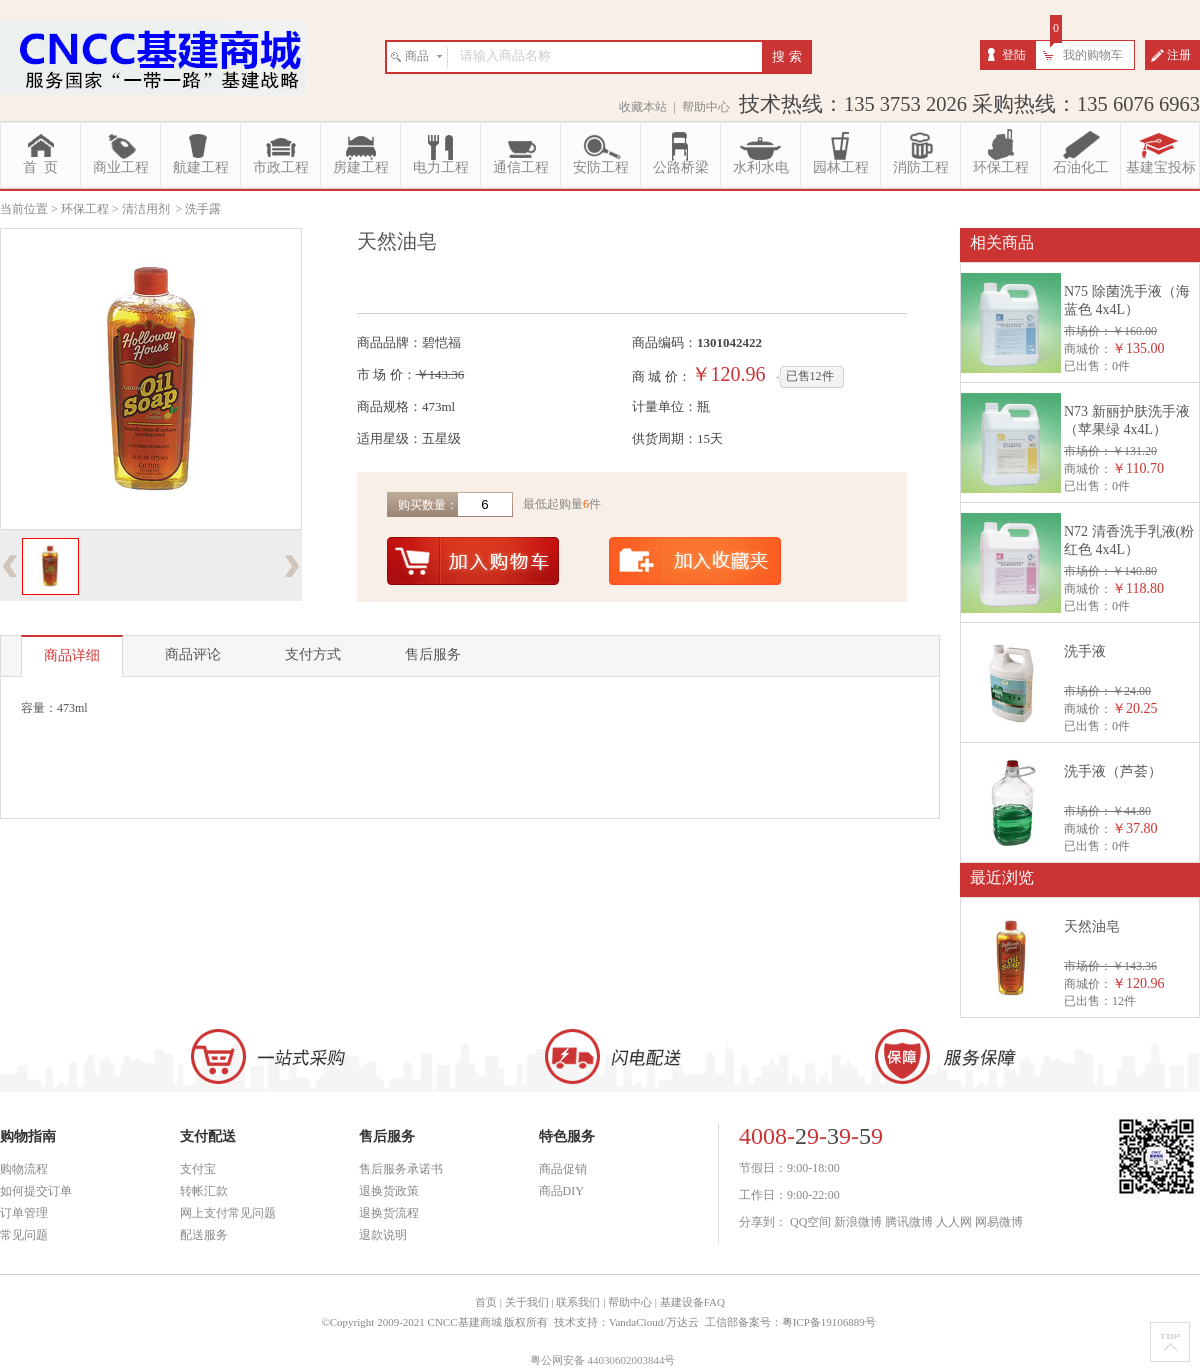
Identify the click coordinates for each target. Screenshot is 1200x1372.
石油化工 (1081, 167)
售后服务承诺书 (401, 1169)
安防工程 (601, 167)
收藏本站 (643, 107)
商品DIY (561, 1191)
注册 (1179, 55)
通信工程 (521, 167)
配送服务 (204, 1235)
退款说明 (383, 1235)
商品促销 (563, 1169)
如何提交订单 (36, 1191)
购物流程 (24, 1169)
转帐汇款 (204, 1191)
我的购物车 (1093, 55)
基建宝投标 (1161, 167)
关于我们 (527, 1302)
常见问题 (24, 1235)
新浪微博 (858, 1222)
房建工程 (361, 167)
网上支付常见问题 (228, 1213)
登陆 (1014, 55)
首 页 (40, 167)
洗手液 (1085, 651)
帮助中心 (706, 107)
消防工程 (921, 167)
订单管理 (24, 1213)
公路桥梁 (681, 167)
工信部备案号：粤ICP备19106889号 (792, 1322)
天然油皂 (1092, 926)
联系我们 (578, 1302)
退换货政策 (389, 1191)
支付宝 (198, 1169)
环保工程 (1001, 167)
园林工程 (841, 167)
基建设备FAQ (692, 1302)
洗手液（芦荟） (1113, 771)
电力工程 (441, 167)
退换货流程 (389, 1213)
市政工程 (281, 167)
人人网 (954, 1222)
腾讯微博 (909, 1222)
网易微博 (999, 1222)
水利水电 (761, 167)
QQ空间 (810, 1222)
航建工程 (201, 167)
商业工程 (121, 167)
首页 (486, 1302)
